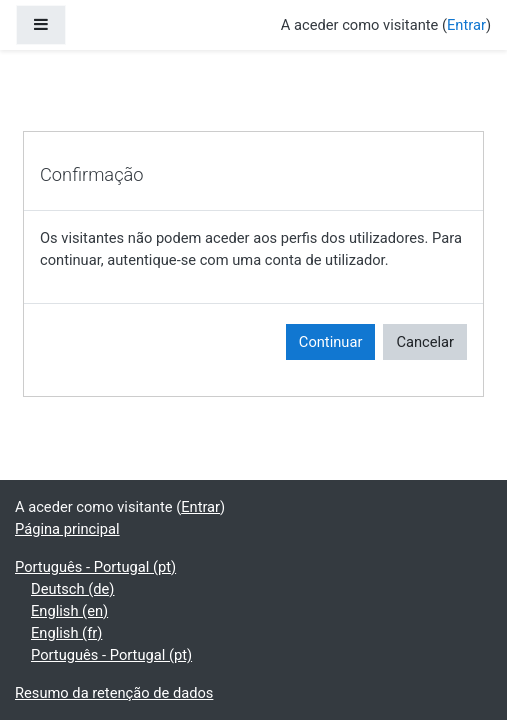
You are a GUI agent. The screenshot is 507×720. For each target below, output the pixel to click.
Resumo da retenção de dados (114, 693)
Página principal (67, 529)
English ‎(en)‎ (69, 611)
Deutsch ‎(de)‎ (72, 589)
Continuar (331, 342)
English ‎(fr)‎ (66, 633)
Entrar (466, 25)
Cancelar (425, 342)
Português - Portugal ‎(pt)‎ (95, 567)
